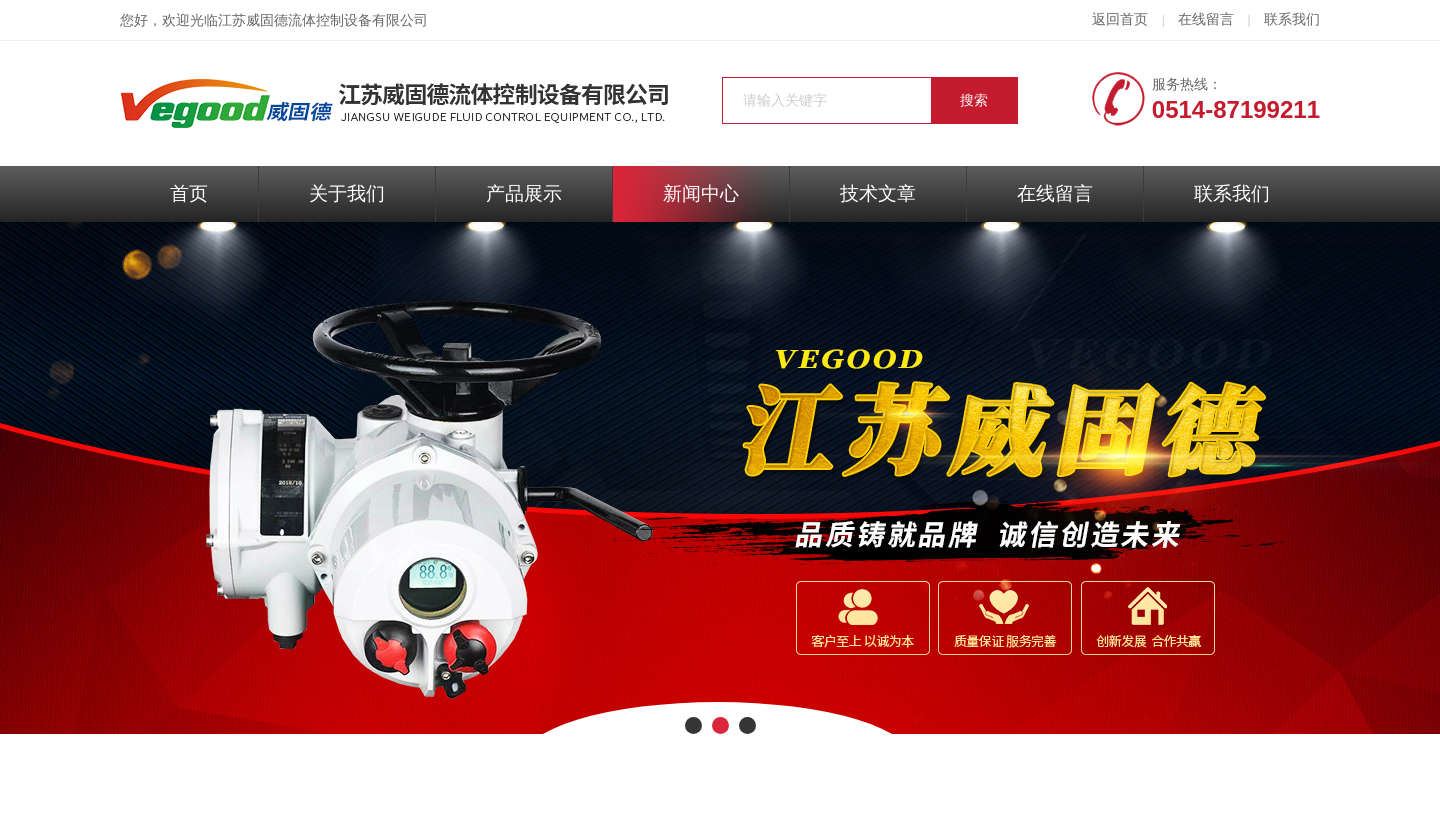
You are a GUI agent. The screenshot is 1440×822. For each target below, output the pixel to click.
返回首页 (1120, 19)
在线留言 (1206, 19)
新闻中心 (701, 193)
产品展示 (524, 193)
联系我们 (1292, 19)
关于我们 (347, 193)
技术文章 (878, 193)
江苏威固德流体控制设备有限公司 (323, 20)
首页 (189, 193)
